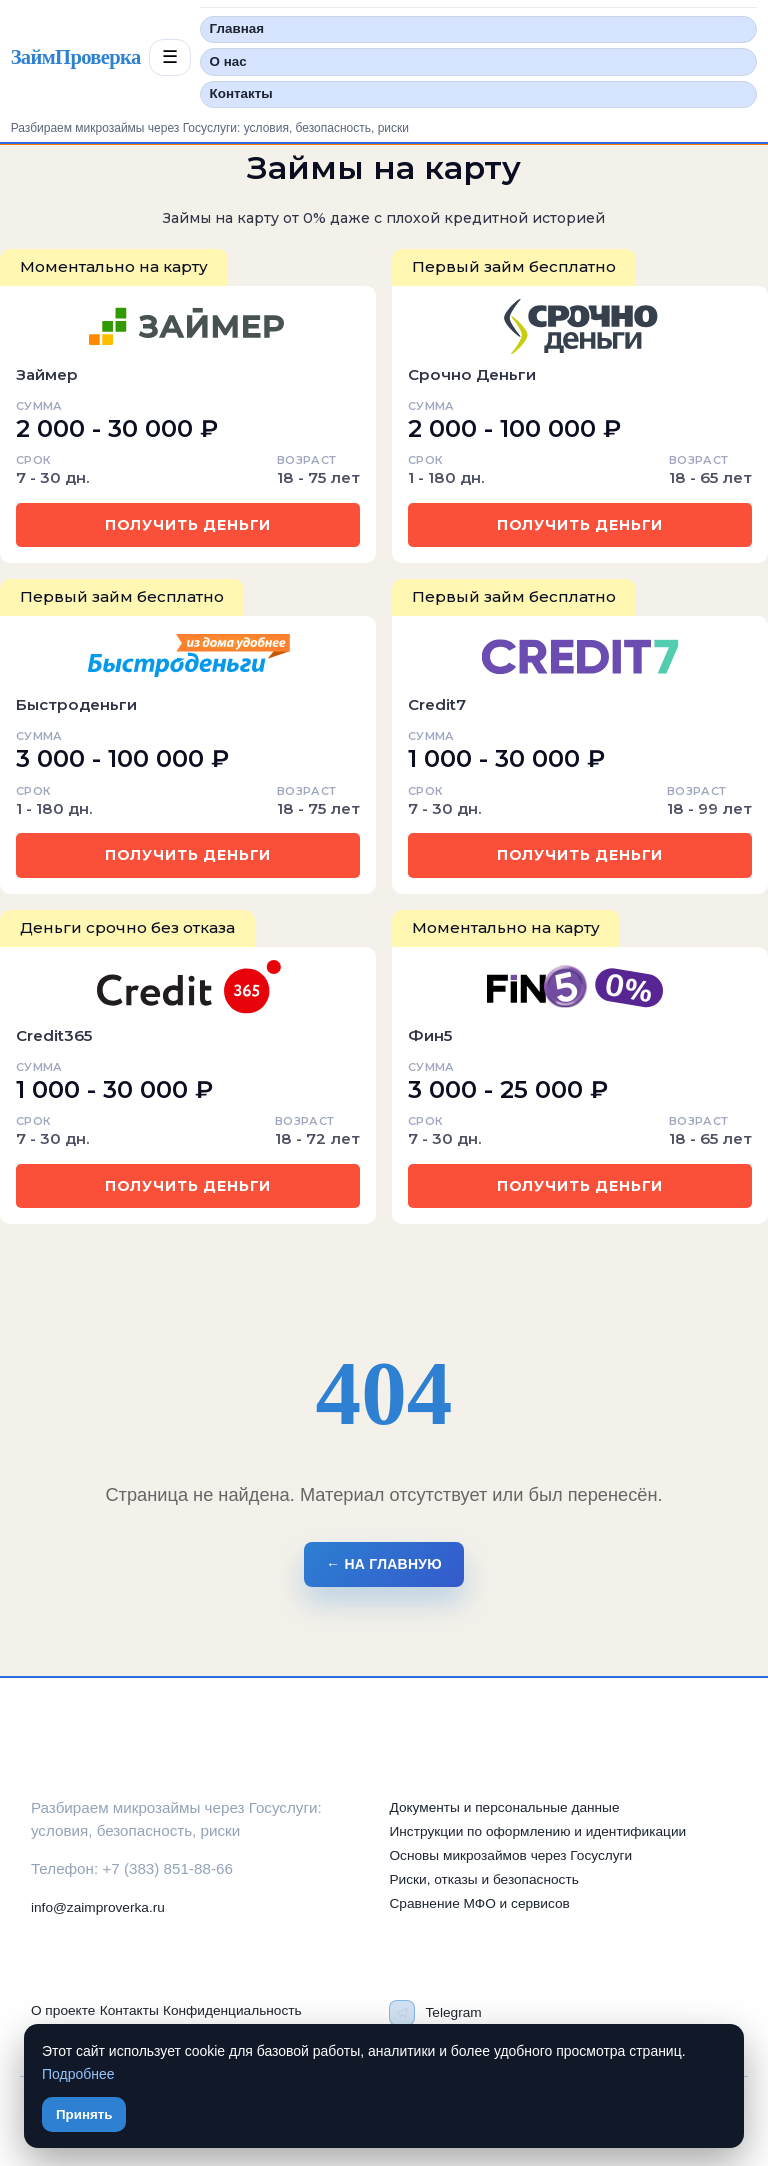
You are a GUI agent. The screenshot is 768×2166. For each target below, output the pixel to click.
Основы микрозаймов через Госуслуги (510, 1855)
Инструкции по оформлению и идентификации (537, 1831)
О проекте (63, 2010)
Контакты (241, 93)
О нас (228, 61)
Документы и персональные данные (504, 1807)
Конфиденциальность (232, 2010)
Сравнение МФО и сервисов (479, 1903)
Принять (84, 2114)
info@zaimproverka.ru (98, 1907)
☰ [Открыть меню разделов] (170, 56)
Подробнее (78, 2074)
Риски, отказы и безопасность (483, 1879)
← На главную (384, 1564)
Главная (237, 28)
